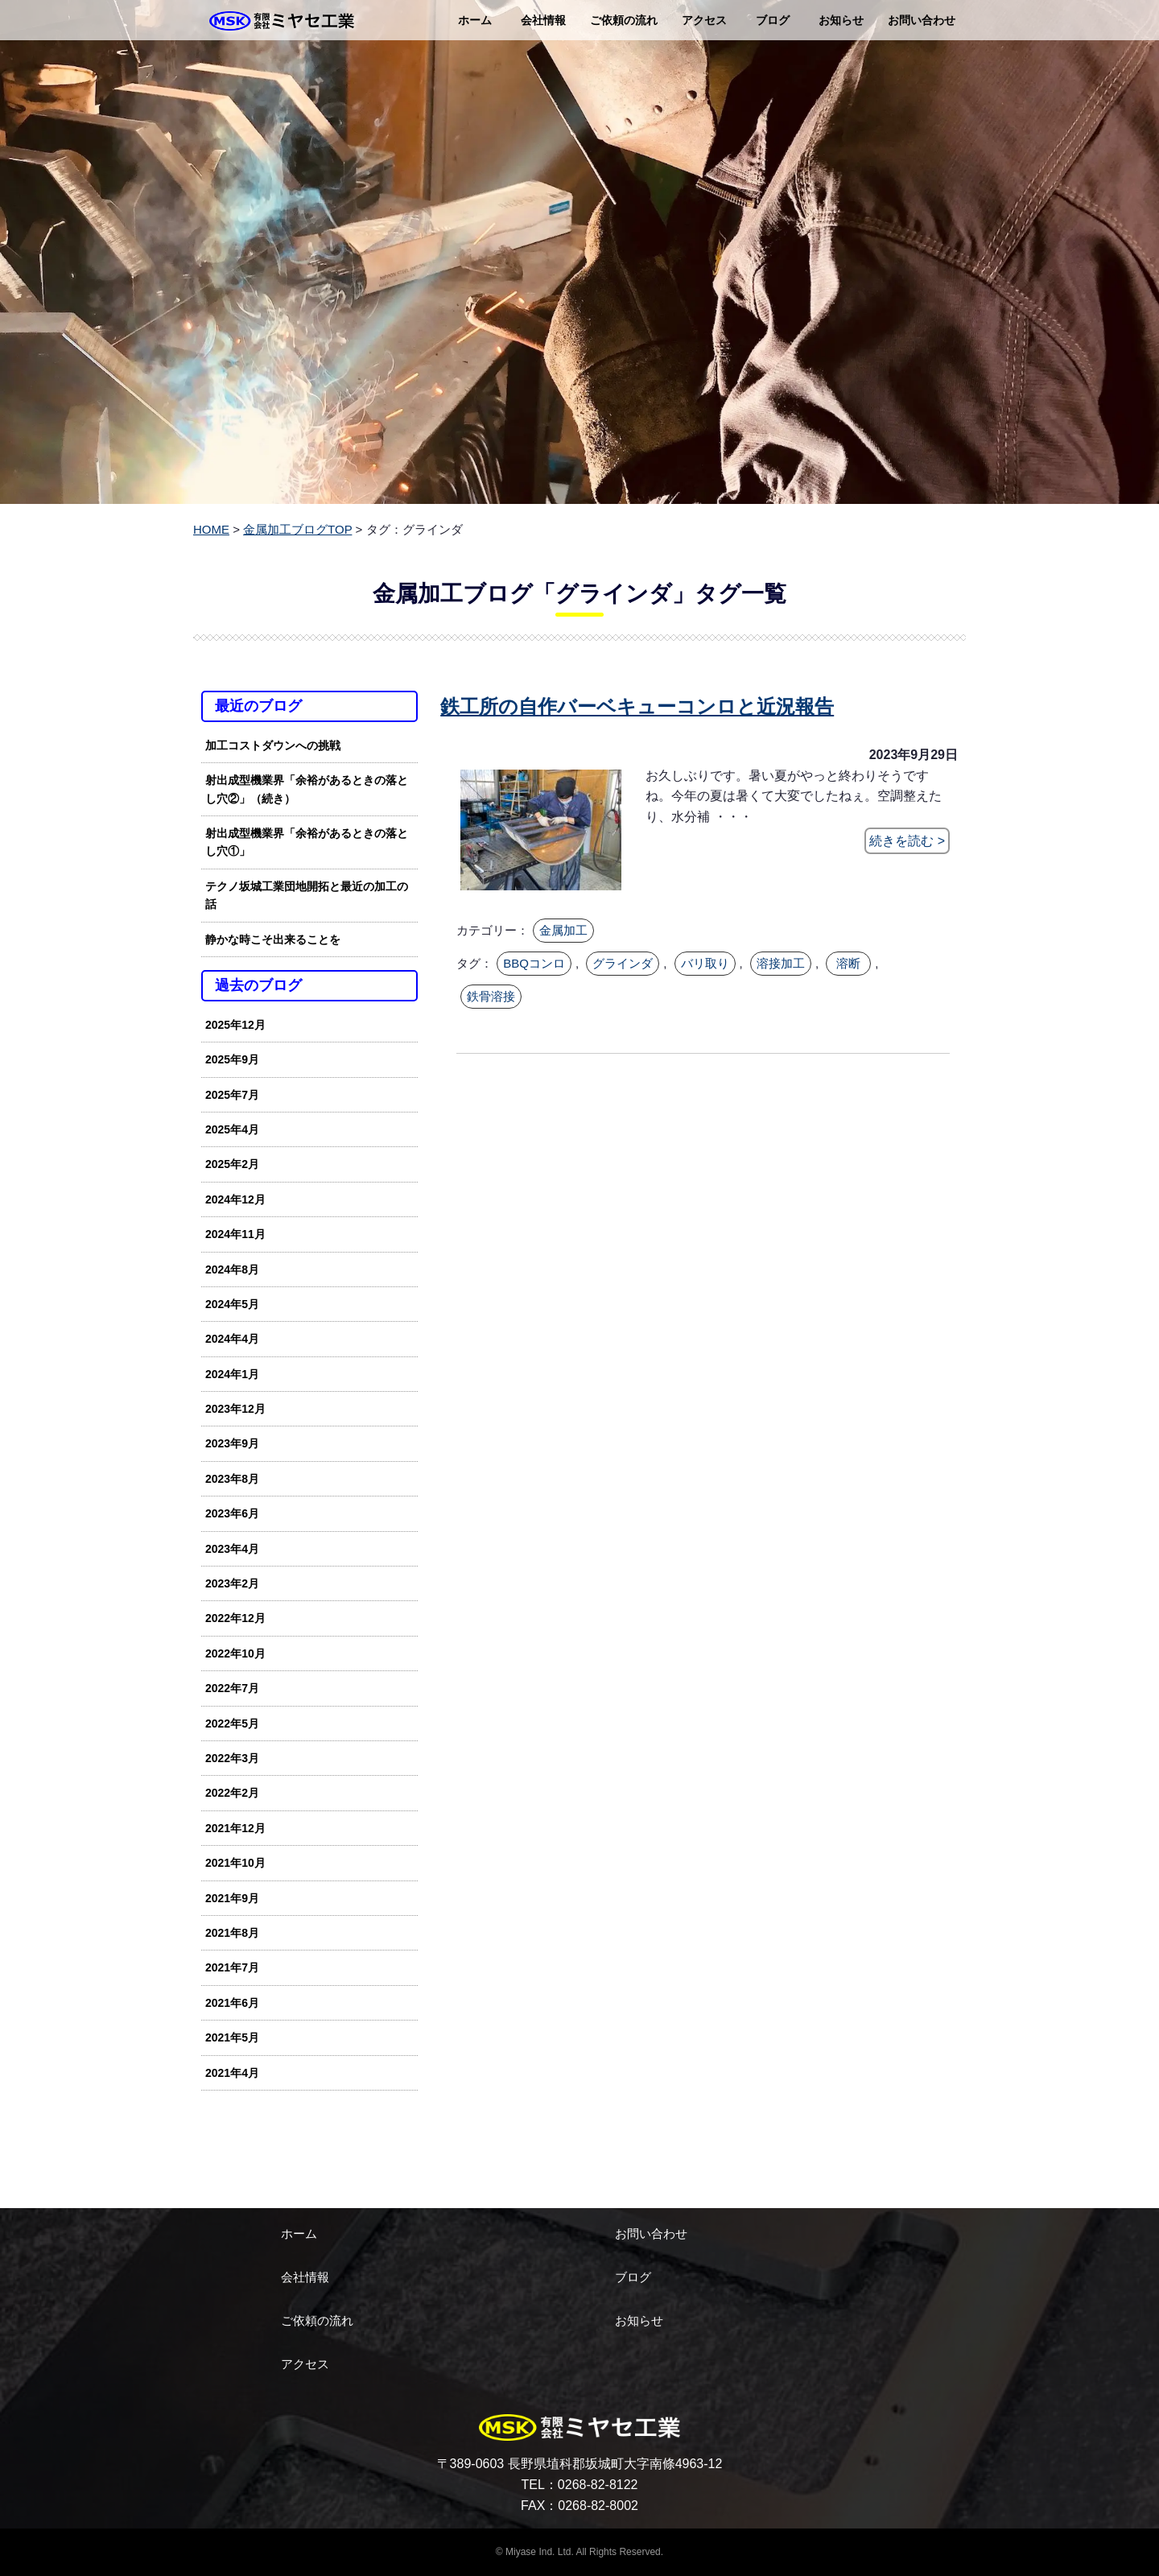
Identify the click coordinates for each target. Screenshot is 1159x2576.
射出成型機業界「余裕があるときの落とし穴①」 (306, 842)
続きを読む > (907, 841)
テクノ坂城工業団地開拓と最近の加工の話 (306, 895)
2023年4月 (232, 1548)
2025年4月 (232, 1129)
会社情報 (543, 20)
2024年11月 (235, 1234)
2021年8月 (232, 1932)
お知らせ (841, 20)
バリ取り (705, 962)
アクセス (704, 20)
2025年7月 (232, 1094)
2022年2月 (232, 1792)
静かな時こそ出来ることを (272, 939)
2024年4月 (232, 1338)
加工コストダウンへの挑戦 (272, 745)
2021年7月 (232, 1967)
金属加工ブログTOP (297, 529)
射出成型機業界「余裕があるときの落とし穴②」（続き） (306, 789)
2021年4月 (232, 2072)
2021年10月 (235, 1862)
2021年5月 (232, 2037)
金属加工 (563, 930)
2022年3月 (232, 1758)
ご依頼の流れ (624, 20)
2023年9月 (232, 1443)
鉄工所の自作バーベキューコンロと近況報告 (637, 706)
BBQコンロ (534, 962)
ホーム (475, 20)
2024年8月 (232, 1269)
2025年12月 (235, 1024)
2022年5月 (232, 1723)
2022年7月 (232, 1688)
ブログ (773, 20)
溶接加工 (781, 962)
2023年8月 (232, 1478)
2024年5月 (232, 1304)
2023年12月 (235, 1408)
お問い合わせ (921, 20)
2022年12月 (235, 1618)
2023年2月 (232, 1583)
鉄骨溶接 (491, 994)
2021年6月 (232, 2002)
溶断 (848, 962)
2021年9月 (232, 1898)
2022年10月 (235, 1653)
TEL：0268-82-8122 (580, 2484)
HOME (211, 529)
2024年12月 (235, 1199)
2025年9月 (232, 1059)
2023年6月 (232, 1513)
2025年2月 (232, 1164)
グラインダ (622, 962)
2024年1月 (232, 1374)
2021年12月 (235, 1828)
